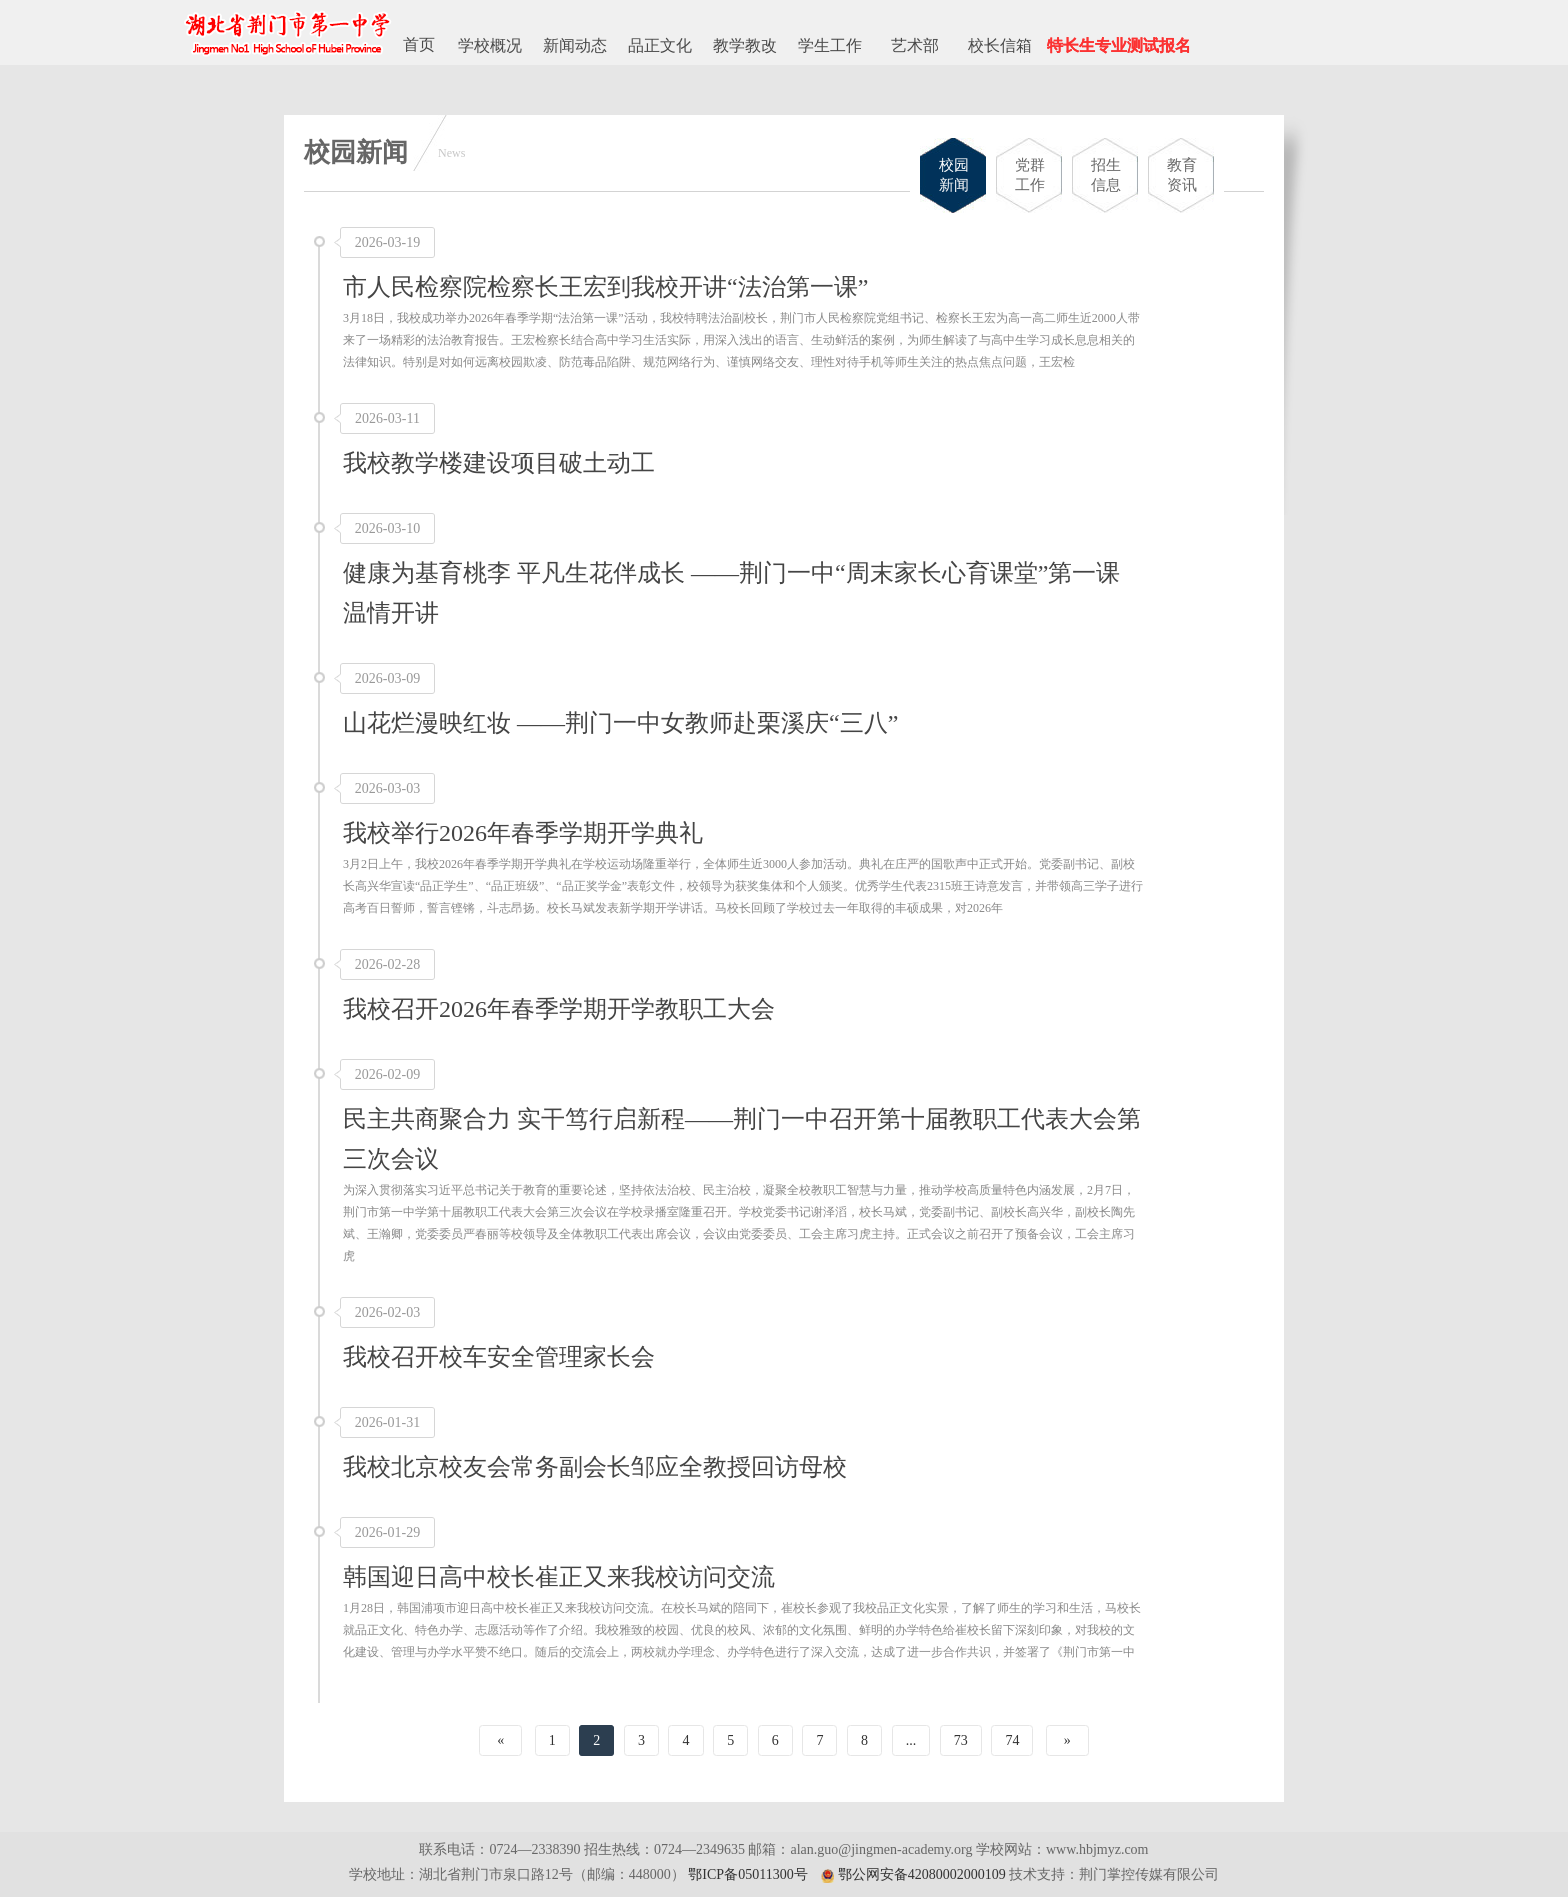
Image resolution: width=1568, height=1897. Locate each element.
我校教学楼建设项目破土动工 (499, 463)
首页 (419, 44)
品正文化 (660, 45)
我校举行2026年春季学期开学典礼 (523, 833)
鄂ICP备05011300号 (747, 1874)
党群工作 (1030, 175)
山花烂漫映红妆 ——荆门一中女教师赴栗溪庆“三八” (620, 723)
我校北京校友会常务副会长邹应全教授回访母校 (595, 1467)
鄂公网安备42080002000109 (922, 1874)
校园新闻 (954, 175)
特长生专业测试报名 (1119, 45)
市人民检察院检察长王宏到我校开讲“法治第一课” (605, 287)
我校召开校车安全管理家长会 (499, 1357)
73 (961, 1740)
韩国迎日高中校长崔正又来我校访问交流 (559, 1577)
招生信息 (1106, 175)
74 (1012, 1740)
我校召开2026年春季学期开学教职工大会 (559, 1009)
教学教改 (745, 45)
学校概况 (490, 45)
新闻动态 (575, 45)
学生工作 (830, 45)
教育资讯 (1182, 175)
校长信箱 (1000, 45)
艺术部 (915, 45)
